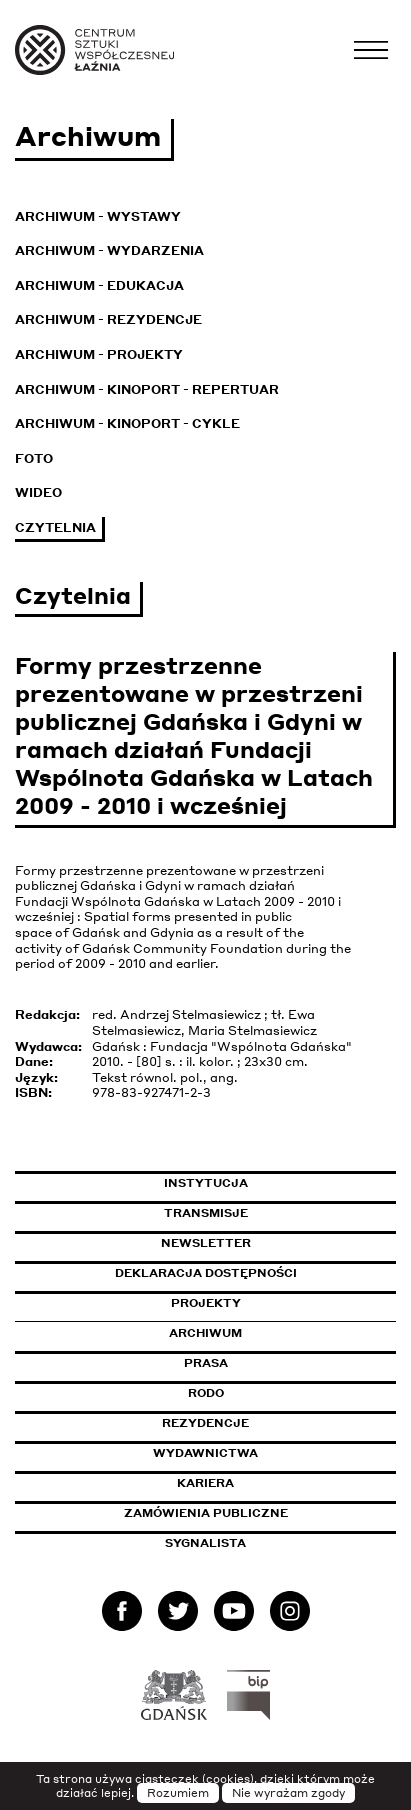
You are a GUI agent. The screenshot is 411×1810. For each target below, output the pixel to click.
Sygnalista (205, 1543)
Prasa (206, 1363)
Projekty (206, 1303)
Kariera (205, 1483)
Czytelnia (55, 527)
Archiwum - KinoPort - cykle (127, 423)
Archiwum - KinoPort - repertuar (147, 389)
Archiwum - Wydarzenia (109, 250)
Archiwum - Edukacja (99, 285)
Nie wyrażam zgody (288, 1793)
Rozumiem (178, 1793)
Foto (34, 458)
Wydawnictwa (205, 1453)
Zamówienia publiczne (251, 1513)
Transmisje (280, 1213)
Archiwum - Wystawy (98, 216)
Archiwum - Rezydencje (108, 319)
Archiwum (205, 1333)
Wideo (38, 492)
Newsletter (206, 1243)
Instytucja (206, 1183)
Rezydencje (205, 1423)
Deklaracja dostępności (206, 1273)
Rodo (206, 1393)
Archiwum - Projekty (99, 354)
